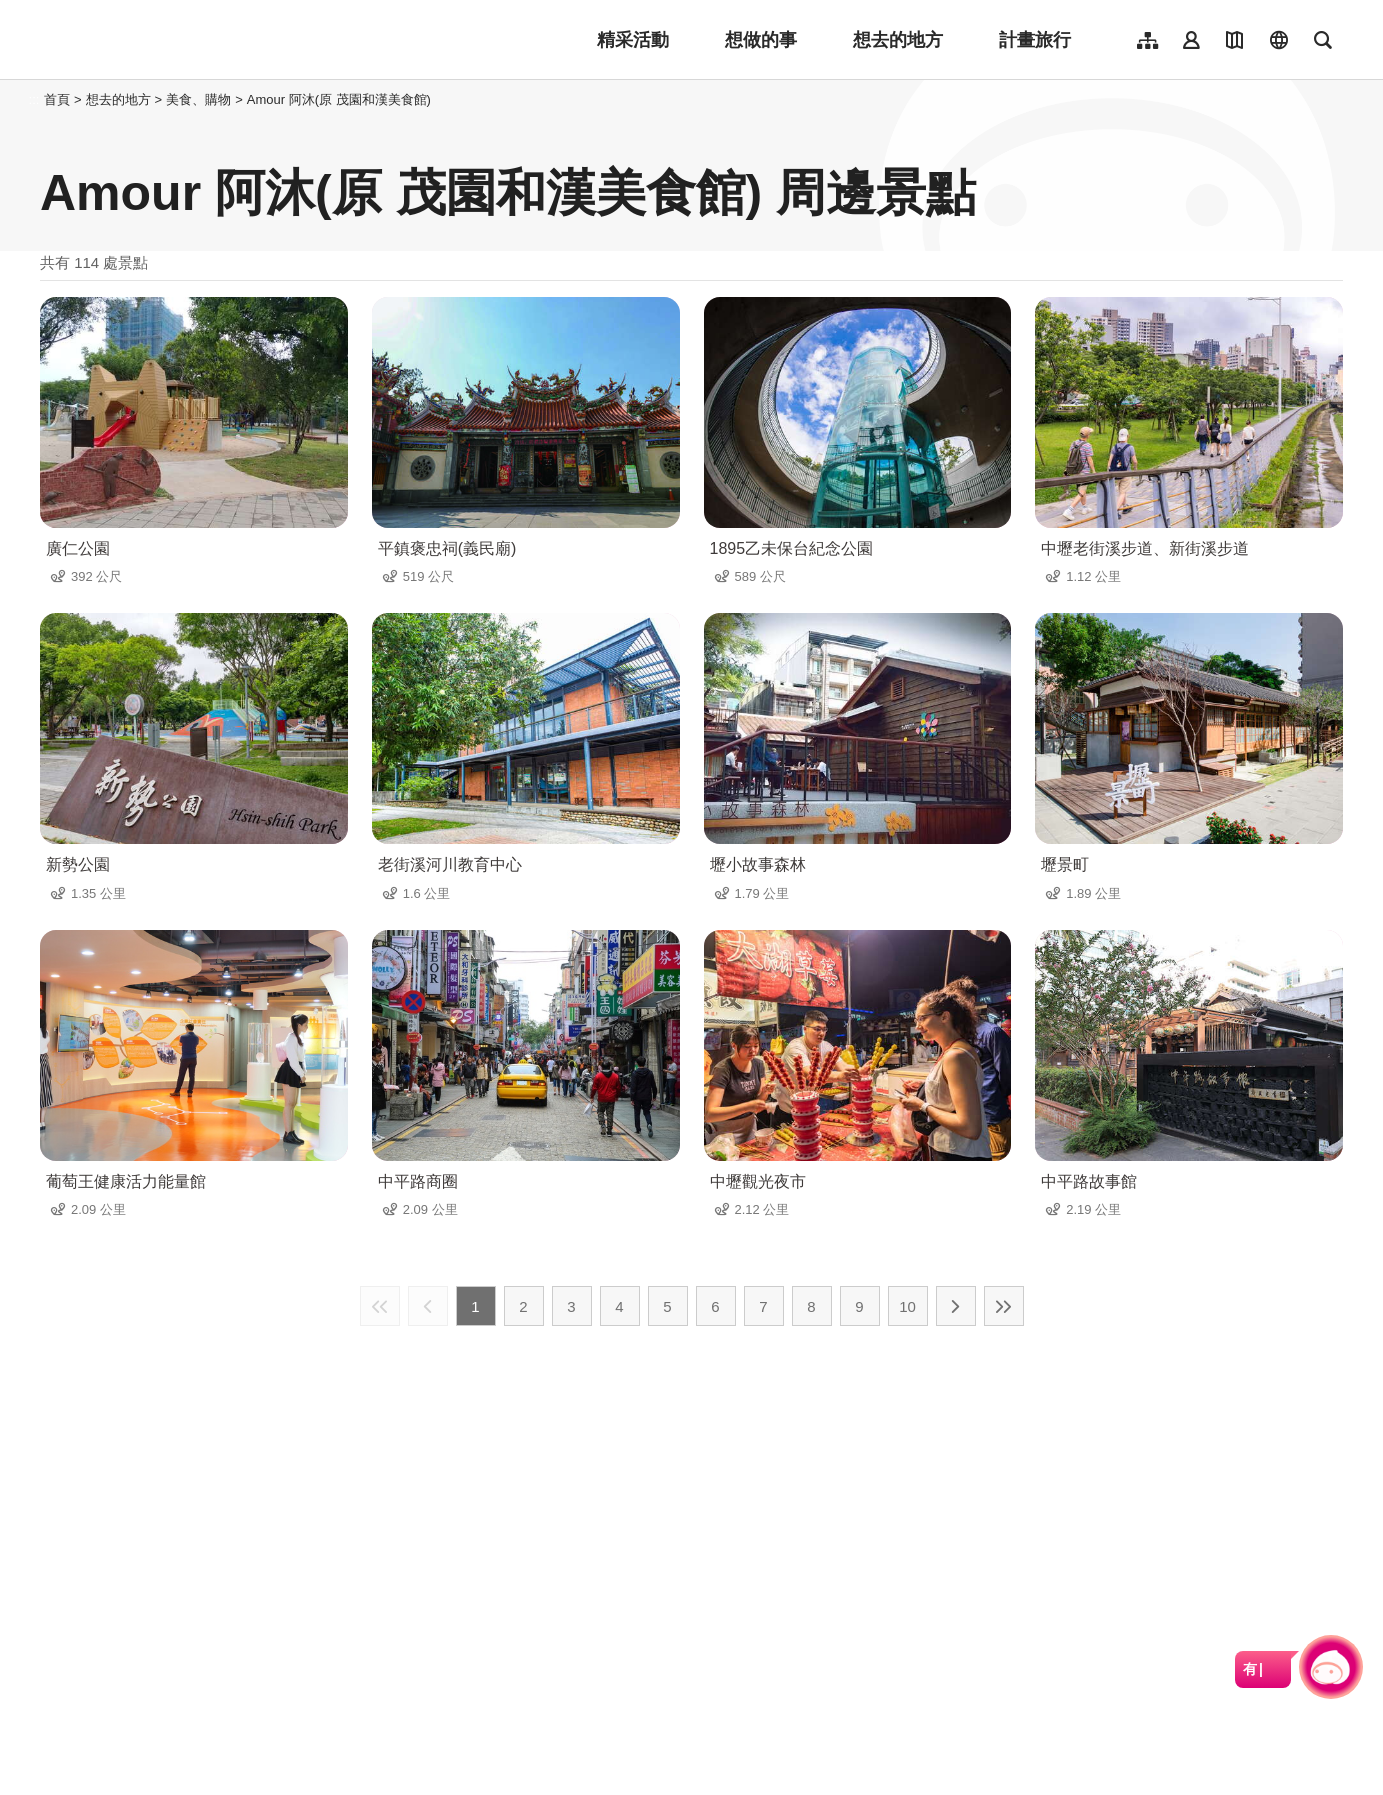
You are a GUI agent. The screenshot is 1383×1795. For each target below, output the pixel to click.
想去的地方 (898, 40)
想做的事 (761, 40)
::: (34, 99)
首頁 (57, 99)
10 (907, 1306)
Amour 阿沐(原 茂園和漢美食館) (339, 99)
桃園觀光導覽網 (171, 40)
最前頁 (380, 1306)
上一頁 (428, 1306)
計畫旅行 (1035, 40)
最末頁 (1004, 1306)
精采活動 (633, 40)
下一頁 (956, 1306)
